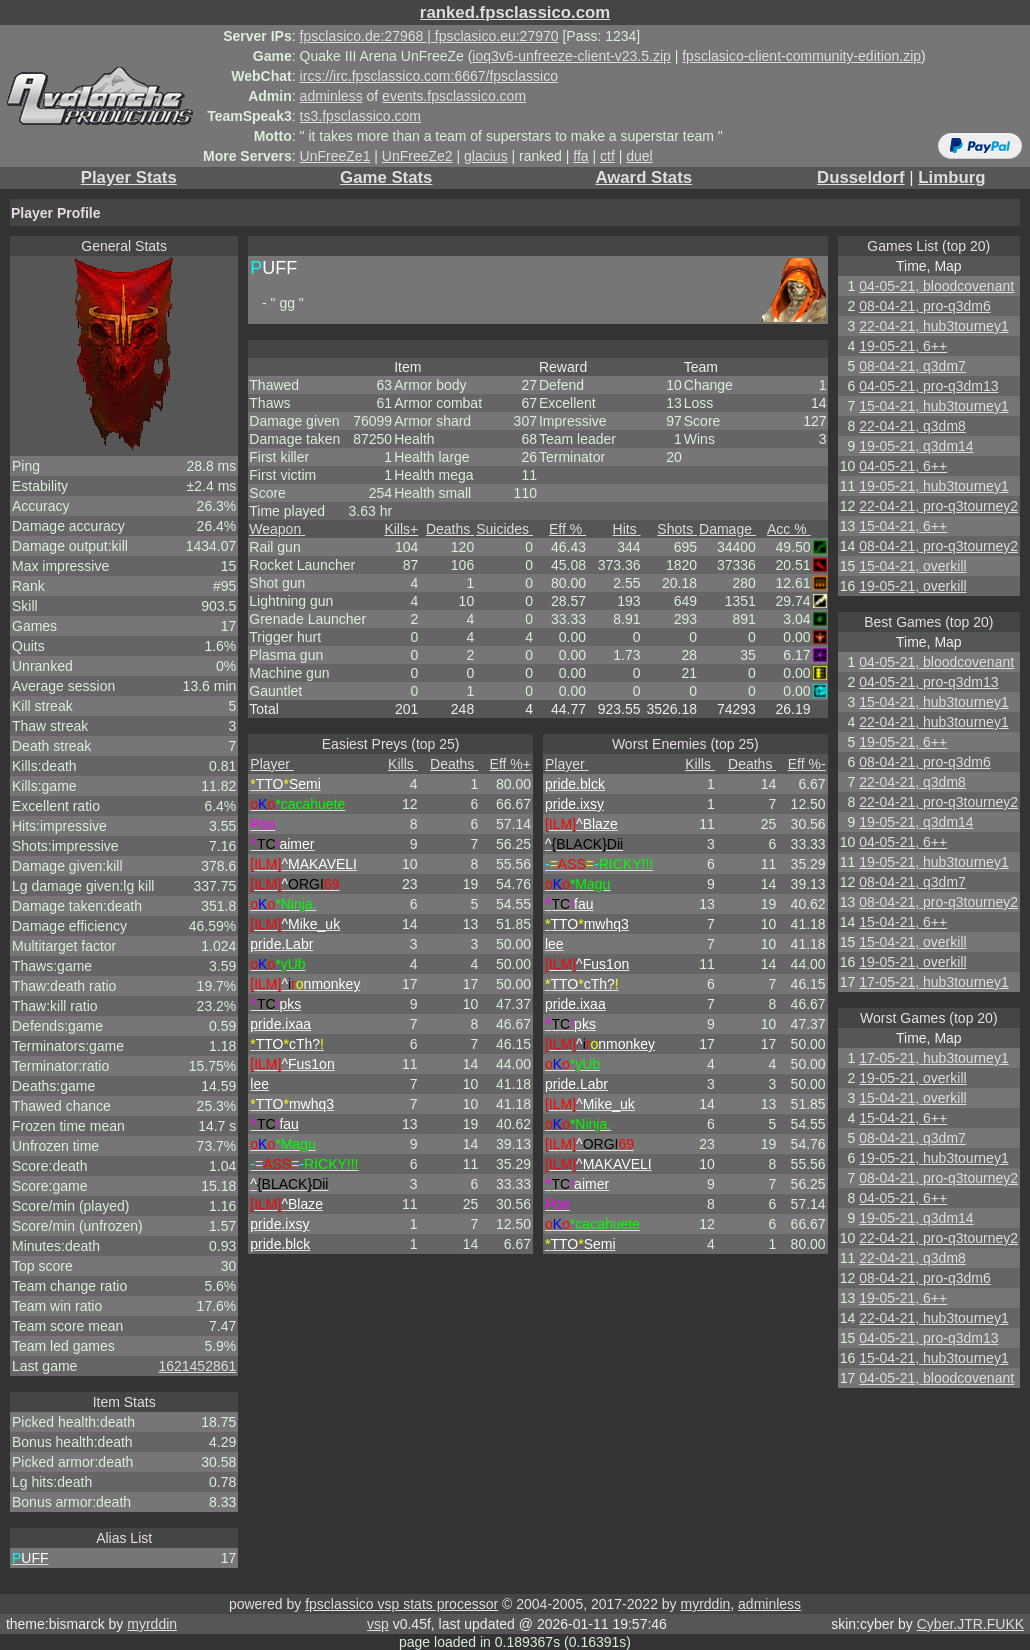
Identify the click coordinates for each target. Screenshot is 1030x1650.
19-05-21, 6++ (903, 346)
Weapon (277, 529)
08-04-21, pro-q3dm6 (925, 306)
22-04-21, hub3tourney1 (933, 326)
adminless (331, 96)
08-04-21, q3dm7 (912, 366)
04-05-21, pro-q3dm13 (928, 386)
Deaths (450, 529)
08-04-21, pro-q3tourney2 (938, 546)
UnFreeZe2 (417, 156)
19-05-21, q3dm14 (916, 446)
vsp (378, 1624)
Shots (677, 529)
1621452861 (197, 1366)
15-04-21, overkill (912, 566)
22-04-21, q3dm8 (912, 426)
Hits (627, 529)
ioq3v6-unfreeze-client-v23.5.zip (571, 56)
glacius (486, 156)
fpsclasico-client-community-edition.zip (801, 56)
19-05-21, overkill (912, 586)
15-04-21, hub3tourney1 (933, 406)
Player (272, 764)
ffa (580, 156)
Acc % (789, 529)
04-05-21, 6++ (903, 466)
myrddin (705, 1604)
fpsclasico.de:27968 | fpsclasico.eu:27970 (429, 36)
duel (639, 156)
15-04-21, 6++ (903, 526)
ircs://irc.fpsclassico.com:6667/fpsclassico (429, 76)
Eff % (567, 529)
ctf (607, 156)
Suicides (504, 529)
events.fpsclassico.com (454, 96)
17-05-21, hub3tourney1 (933, 982)
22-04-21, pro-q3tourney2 (938, 506)
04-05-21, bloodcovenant (936, 286)
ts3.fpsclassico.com (360, 116)
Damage (727, 529)
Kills (401, 529)
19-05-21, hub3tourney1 (933, 486)
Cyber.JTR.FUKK (970, 1624)
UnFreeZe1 (335, 156)
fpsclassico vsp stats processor (401, 1604)
